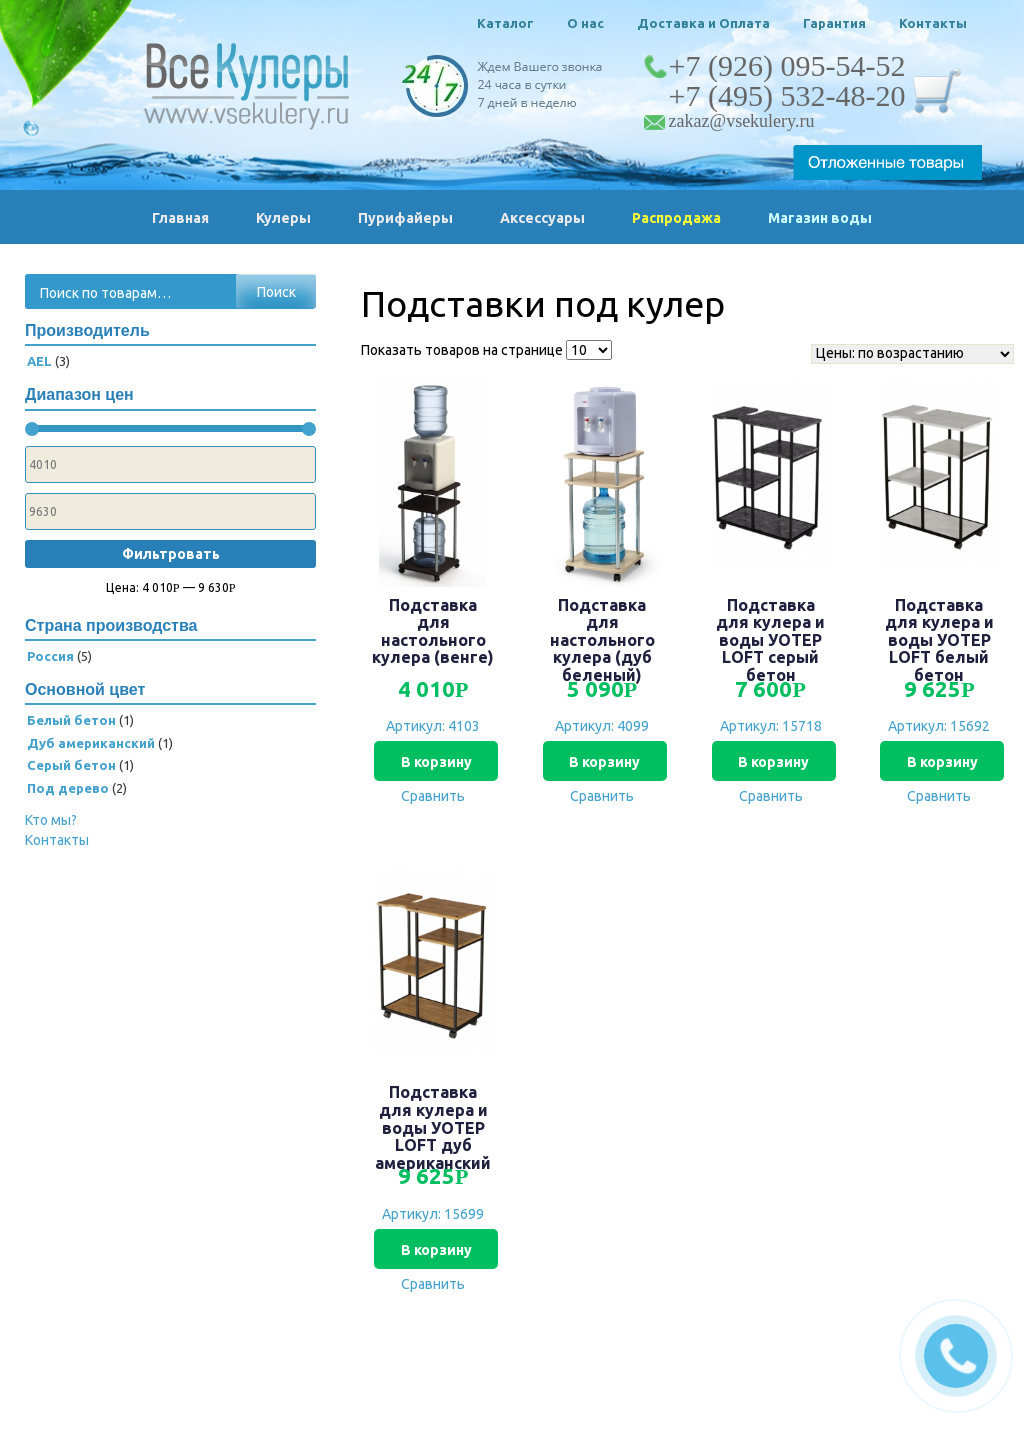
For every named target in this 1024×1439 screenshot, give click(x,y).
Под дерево (68, 788)
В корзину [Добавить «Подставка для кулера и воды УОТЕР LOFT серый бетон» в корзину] (770, 762)
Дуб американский (91, 743)
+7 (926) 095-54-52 (787, 66)
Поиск (276, 292)
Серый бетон (71, 765)
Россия (50, 656)
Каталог (505, 23)
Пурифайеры (405, 218)
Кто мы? (51, 820)
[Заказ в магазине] (912, 354)
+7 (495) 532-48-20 (787, 96)
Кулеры (283, 218)
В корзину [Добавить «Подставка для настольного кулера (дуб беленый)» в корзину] (602, 762)
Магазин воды (820, 218)
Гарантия (834, 23)
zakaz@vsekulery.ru (742, 121)
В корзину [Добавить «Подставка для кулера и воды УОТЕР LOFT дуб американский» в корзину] (433, 1250)
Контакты (933, 23)
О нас (585, 23)
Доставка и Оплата (703, 23)
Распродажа (676, 218)
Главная (180, 218)
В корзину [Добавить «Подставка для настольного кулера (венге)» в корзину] (433, 762)
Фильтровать (171, 554)
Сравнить (433, 796)
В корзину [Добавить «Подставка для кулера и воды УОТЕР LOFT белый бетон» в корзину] (939, 762)
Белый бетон (71, 720)
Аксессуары (542, 218)
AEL (39, 361)
